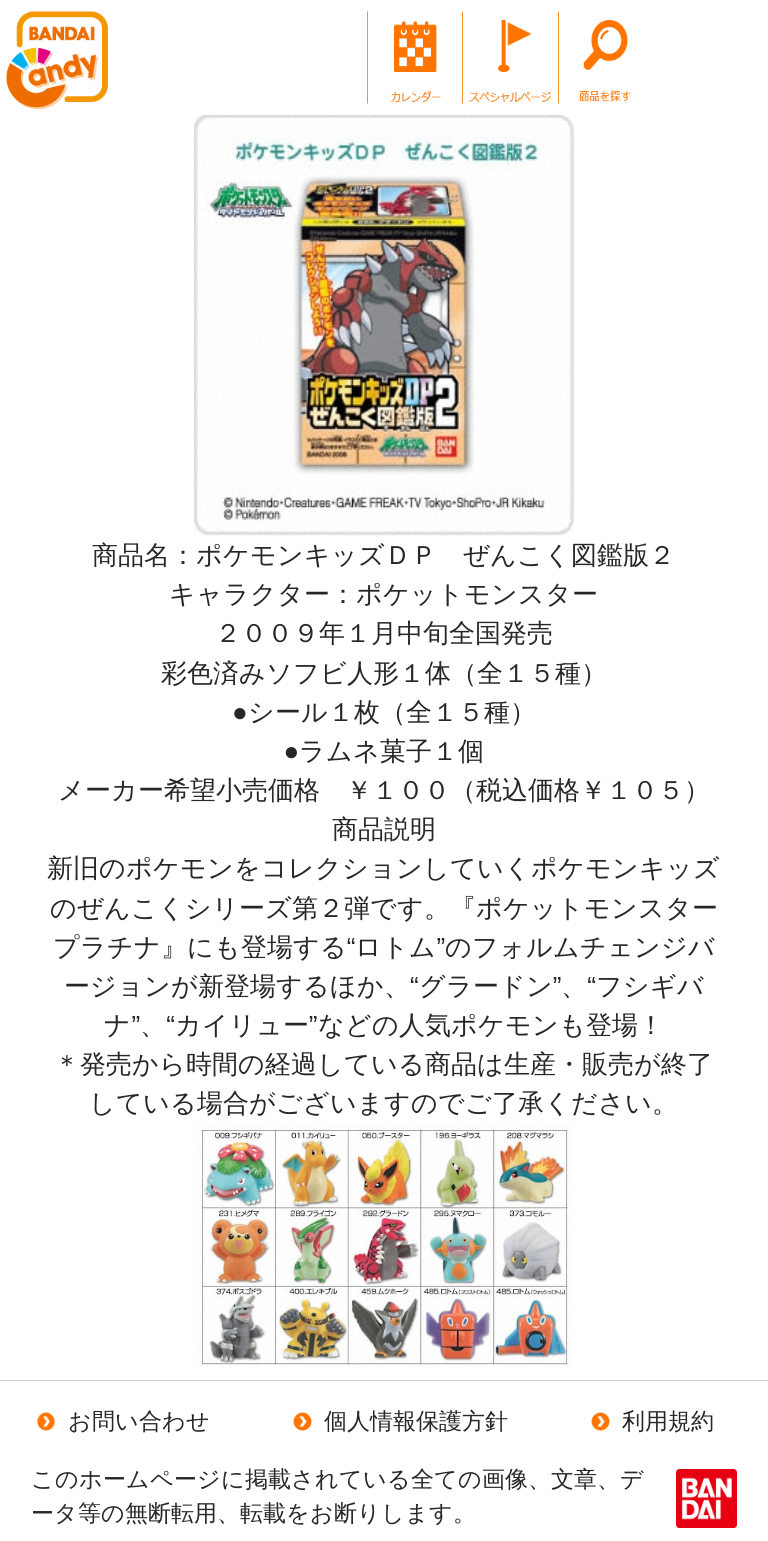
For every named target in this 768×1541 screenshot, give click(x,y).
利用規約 (649, 1421)
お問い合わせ (120, 1421)
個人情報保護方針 (397, 1421)
